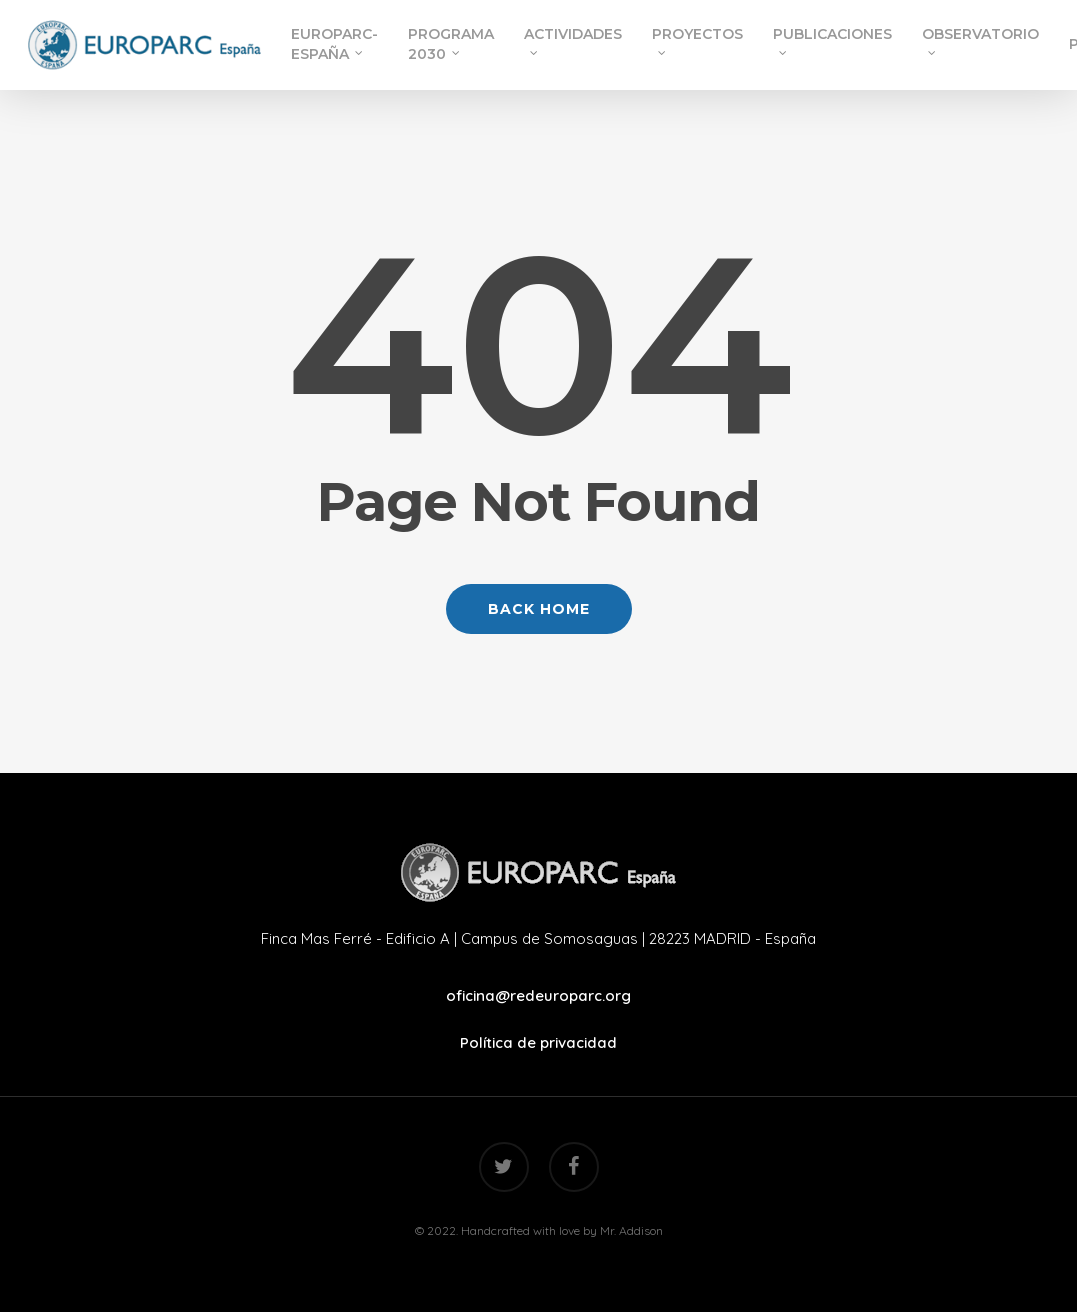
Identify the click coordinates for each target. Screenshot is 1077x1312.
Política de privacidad (538, 1042)
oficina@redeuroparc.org (538, 995)
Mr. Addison (631, 1230)
